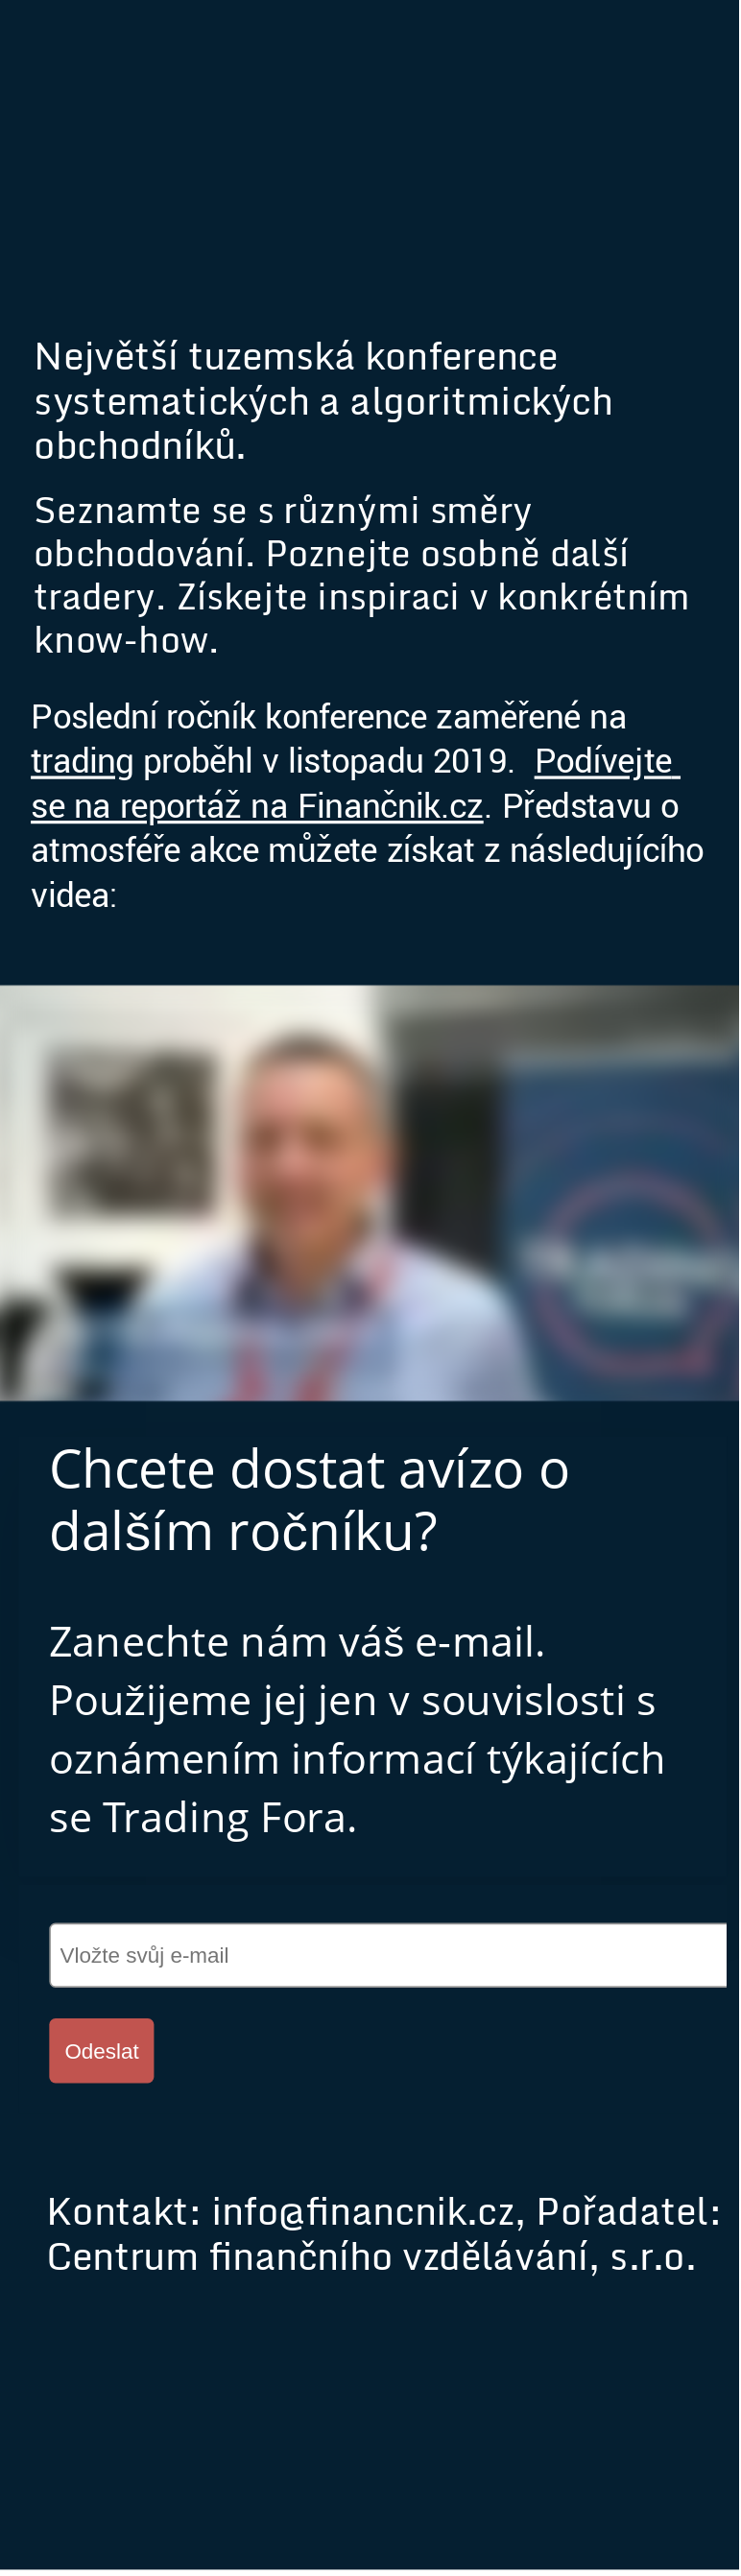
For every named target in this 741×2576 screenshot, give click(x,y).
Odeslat (101, 2051)
